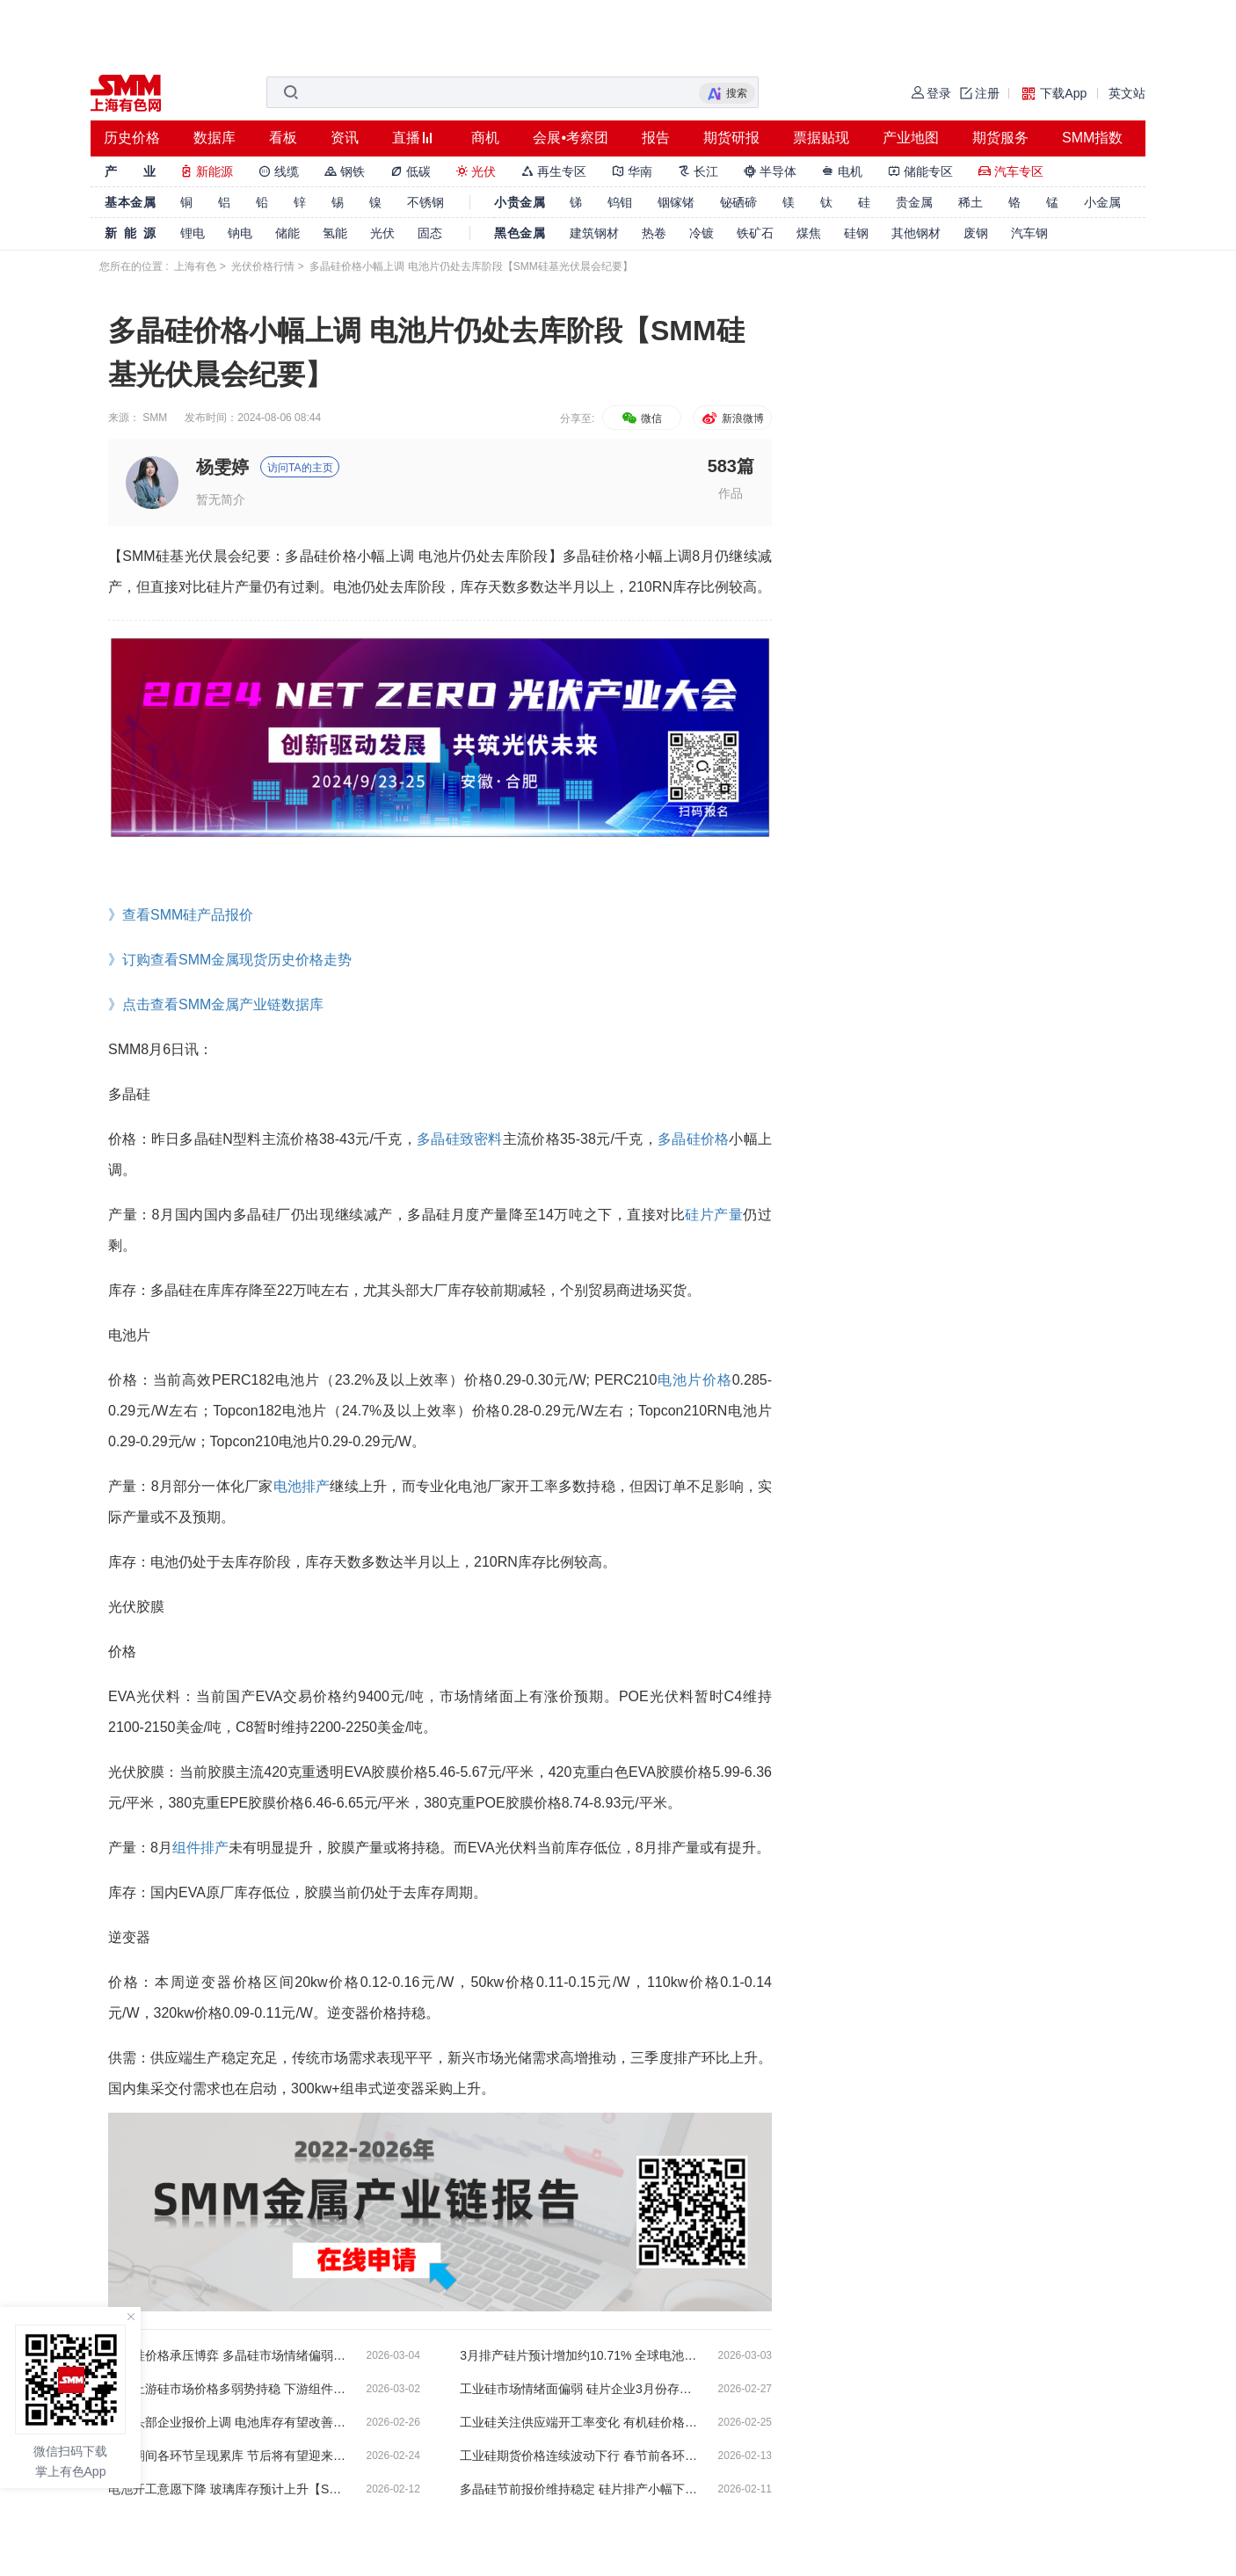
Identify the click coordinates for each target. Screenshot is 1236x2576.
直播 (406, 137)
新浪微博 (732, 418)
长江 (698, 171)
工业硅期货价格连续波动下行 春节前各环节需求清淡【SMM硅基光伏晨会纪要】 (578, 2456)
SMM (154, 417)
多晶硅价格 (693, 1139)
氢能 (335, 233)
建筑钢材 (594, 233)
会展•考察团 (570, 137)
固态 (430, 233)
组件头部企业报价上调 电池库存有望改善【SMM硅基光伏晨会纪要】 (226, 2422)
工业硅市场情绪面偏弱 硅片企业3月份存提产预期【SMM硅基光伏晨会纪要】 (578, 2389)
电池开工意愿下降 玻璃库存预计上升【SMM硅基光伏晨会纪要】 (226, 2489)
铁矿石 (755, 233)
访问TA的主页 (299, 468)
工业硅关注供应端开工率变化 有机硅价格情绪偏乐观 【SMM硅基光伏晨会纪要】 (578, 2422)
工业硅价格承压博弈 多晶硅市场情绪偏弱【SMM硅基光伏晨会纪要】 (226, 2355)
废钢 (975, 233)
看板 (283, 137)
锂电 (192, 233)
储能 (287, 233)
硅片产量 (714, 1214)
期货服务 (1000, 137)
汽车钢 (1029, 233)
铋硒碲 (738, 202)
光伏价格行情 (262, 266)
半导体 (770, 171)
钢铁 (344, 171)
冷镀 (701, 233)
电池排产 (302, 1486)
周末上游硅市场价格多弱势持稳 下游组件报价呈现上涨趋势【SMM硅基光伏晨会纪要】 (226, 2389)
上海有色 (195, 266)
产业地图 (911, 137)
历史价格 (132, 137)
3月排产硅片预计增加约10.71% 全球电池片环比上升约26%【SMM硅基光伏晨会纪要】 (578, 2355)
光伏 (476, 171)
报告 (656, 137)
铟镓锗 (676, 202)
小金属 (1102, 202)
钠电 (240, 233)
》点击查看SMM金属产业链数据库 (216, 1004)
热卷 (654, 233)
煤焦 (808, 233)
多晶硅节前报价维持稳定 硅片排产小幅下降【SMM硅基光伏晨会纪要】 (578, 2489)
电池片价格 (694, 1379)
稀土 (970, 202)
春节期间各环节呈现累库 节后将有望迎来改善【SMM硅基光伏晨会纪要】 (226, 2456)
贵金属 (914, 202)
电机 (842, 171)
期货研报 (731, 137)
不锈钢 (425, 202)
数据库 (214, 137)
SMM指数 (1092, 137)
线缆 (278, 171)
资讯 (345, 137)
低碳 (410, 171)
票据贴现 (821, 137)
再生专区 (553, 171)
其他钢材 (916, 233)
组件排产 (200, 1847)
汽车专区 (1010, 171)
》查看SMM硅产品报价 (180, 914)
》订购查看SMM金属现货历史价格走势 (230, 959)
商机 (485, 137)
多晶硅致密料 (460, 1139)
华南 (632, 171)
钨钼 (619, 202)
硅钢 (856, 233)
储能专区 (920, 171)
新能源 (206, 171)
